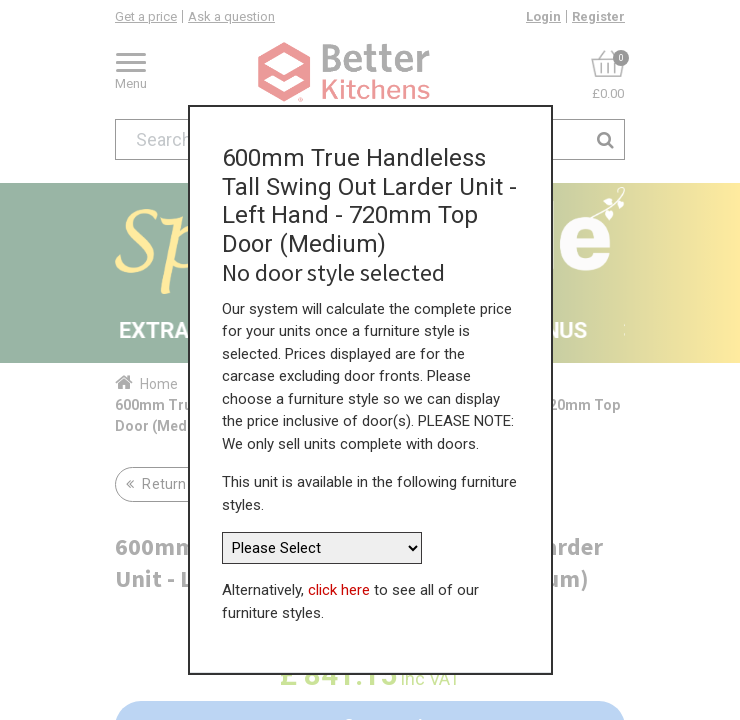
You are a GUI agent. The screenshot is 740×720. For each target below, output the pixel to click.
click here (339, 586)
